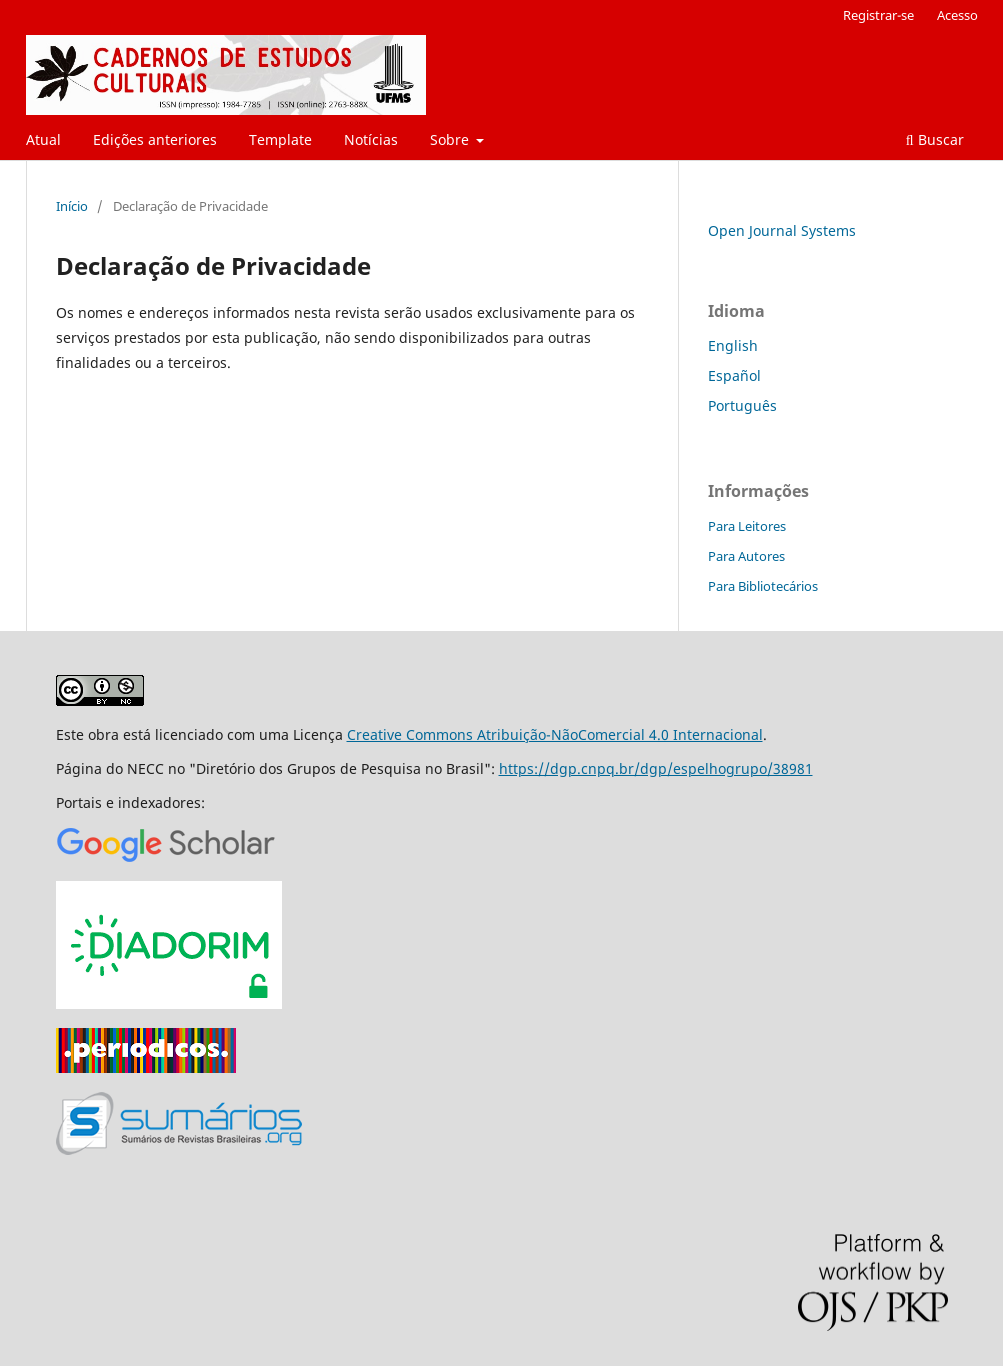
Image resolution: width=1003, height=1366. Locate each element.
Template (280, 139)
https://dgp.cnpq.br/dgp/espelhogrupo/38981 (656, 768)
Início (72, 206)
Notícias (371, 139)
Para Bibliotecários (763, 586)
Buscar (935, 139)
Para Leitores (747, 526)
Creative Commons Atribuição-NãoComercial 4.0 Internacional (555, 734)
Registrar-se (878, 15)
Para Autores (746, 556)
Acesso (957, 15)
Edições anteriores (155, 139)
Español (734, 375)
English (733, 345)
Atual (43, 139)
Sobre (451, 139)
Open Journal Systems (782, 230)
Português (742, 405)
